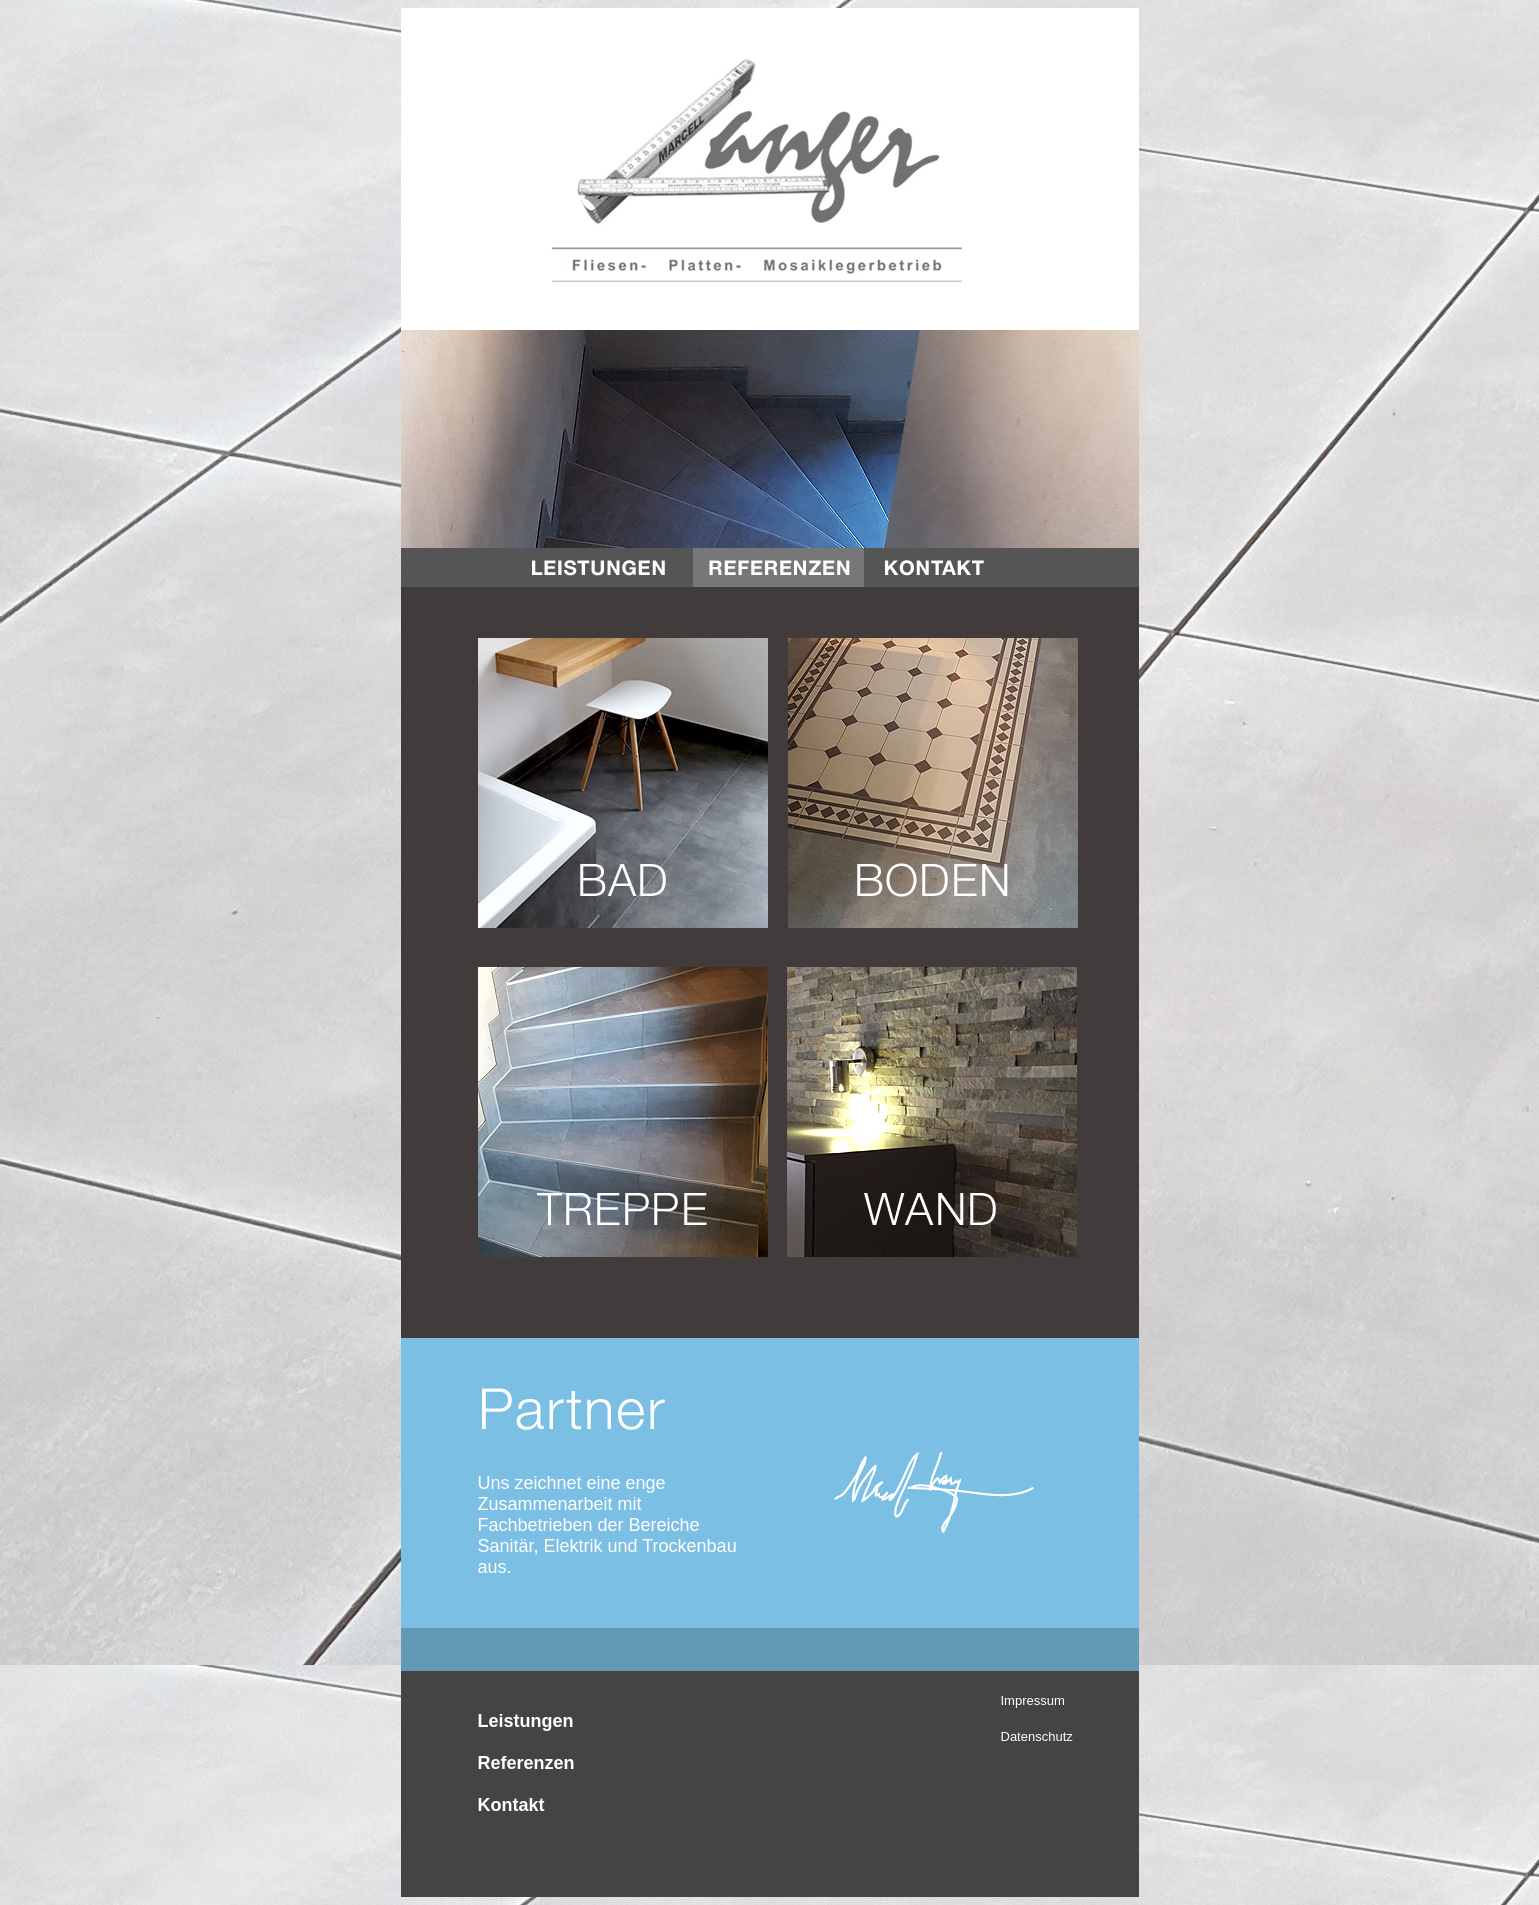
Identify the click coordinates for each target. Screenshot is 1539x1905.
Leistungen (526, 1721)
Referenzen (526, 1763)
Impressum (1033, 1700)
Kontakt (511, 1805)
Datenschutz (1037, 1736)
